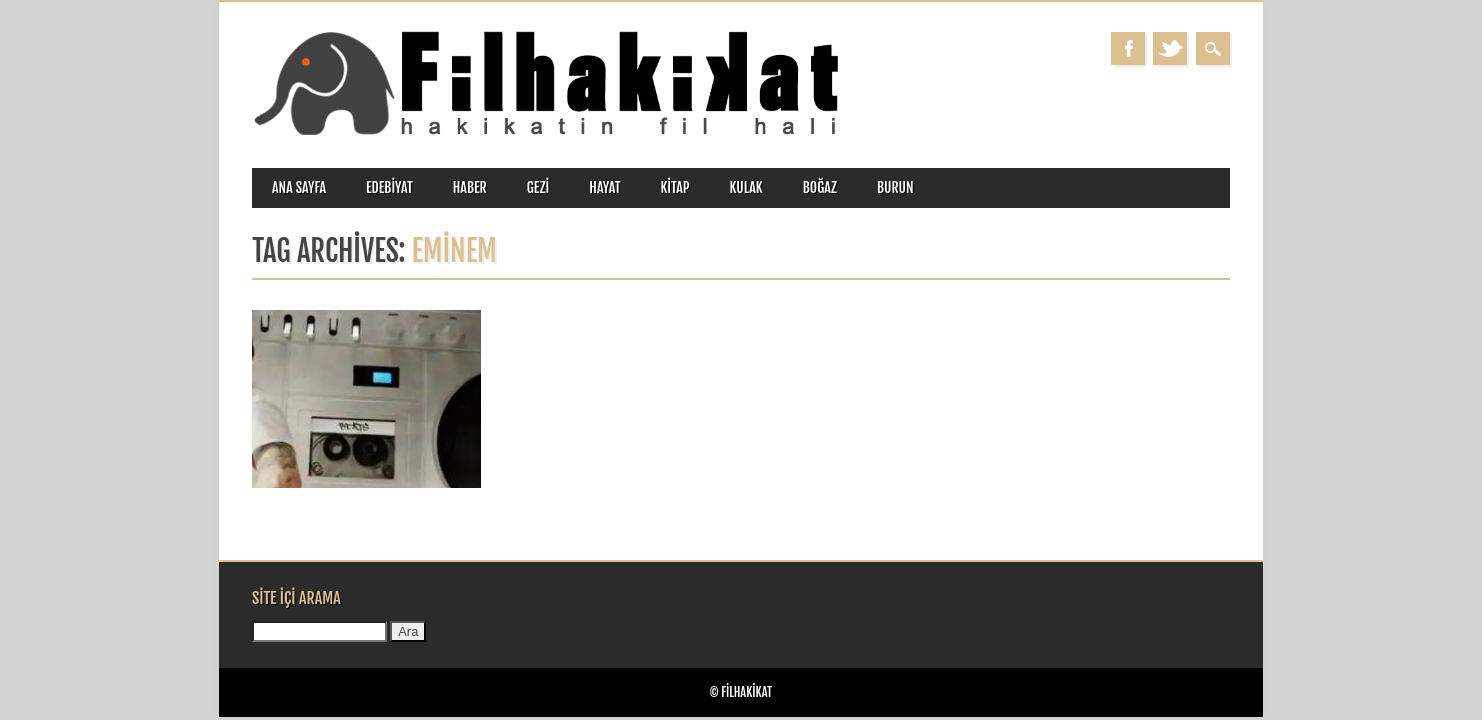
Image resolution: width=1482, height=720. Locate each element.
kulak (746, 187)
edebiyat (389, 187)
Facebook (1128, 48)
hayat (604, 187)
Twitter (1170, 48)
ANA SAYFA (299, 187)
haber (470, 187)
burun (895, 187)
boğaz (820, 187)
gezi (538, 187)
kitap (675, 187)
